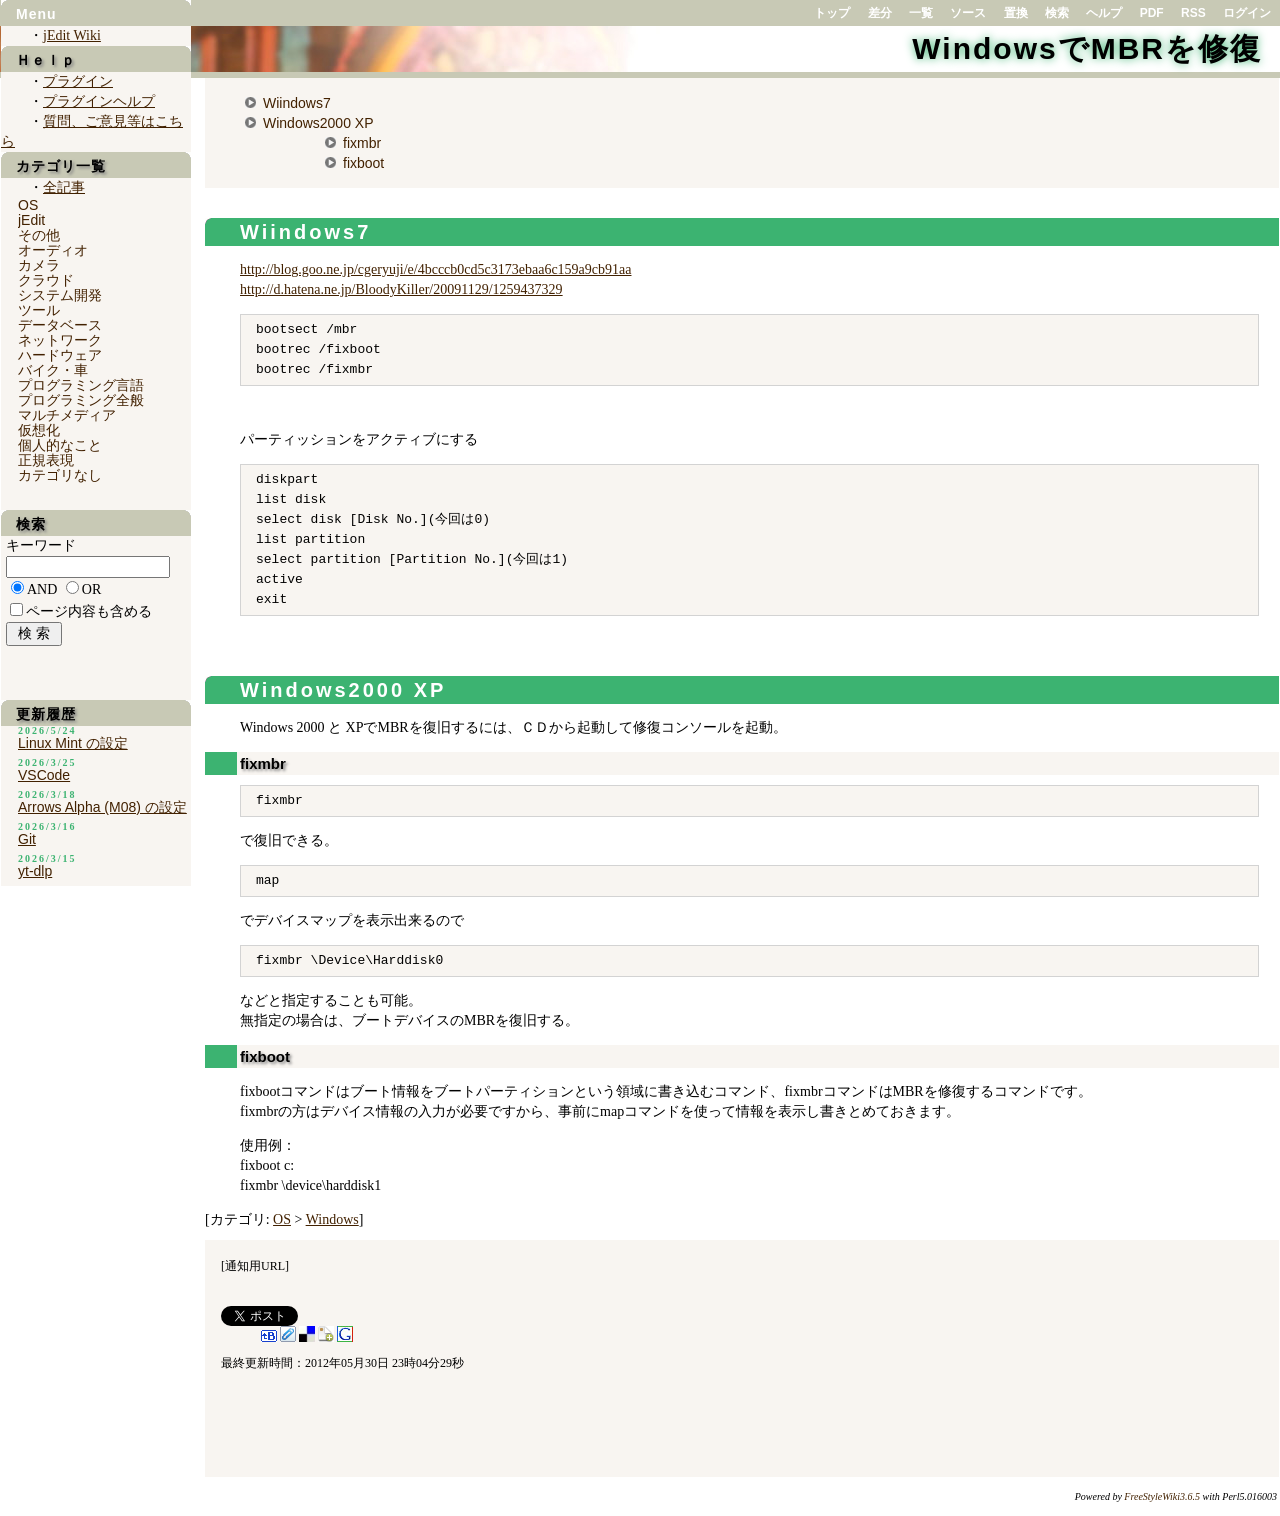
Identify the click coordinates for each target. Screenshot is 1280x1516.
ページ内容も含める (89, 611)
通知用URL (255, 1266)
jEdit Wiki (72, 35)
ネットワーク (60, 340)
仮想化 (39, 430)
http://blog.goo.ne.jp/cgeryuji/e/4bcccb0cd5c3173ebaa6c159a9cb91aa (435, 269)
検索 (1057, 13)
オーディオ (53, 250)
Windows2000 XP (318, 123)
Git (27, 839)
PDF (1152, 13)
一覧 (921, 13)
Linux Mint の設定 (73, 743)
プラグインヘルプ (99, 101)
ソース (968, 13)
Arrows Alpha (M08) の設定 (102, 807)
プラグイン (78, 81)
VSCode (44, 775)
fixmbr (362, 143)
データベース (60, 325)
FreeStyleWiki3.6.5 (1162, 1496)
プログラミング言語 (81, 385)
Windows (332, 1219)
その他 (39, 235)
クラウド (46, 280)
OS (282, 1219)
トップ (832, 13)
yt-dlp (35, 871)
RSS (1193, 13)
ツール (39, 310)
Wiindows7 (297, 103)
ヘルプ (1104, 13)
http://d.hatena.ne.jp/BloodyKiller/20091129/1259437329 (401, 289)
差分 (880, 13)
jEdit (31, 220)
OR (91, 589)
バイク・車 (53, 370)
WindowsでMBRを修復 (1087, 48)
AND (42, 589)
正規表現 (46, 460)
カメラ (39, 265)
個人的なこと (60, 445)
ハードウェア (60, 355)
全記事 (64, 187)
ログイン (1247, 13)
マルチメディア (67, 415)
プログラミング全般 (81, 400)
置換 (1016, 13)
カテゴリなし (60, 475)
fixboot (363, 163)
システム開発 (60, 295)
